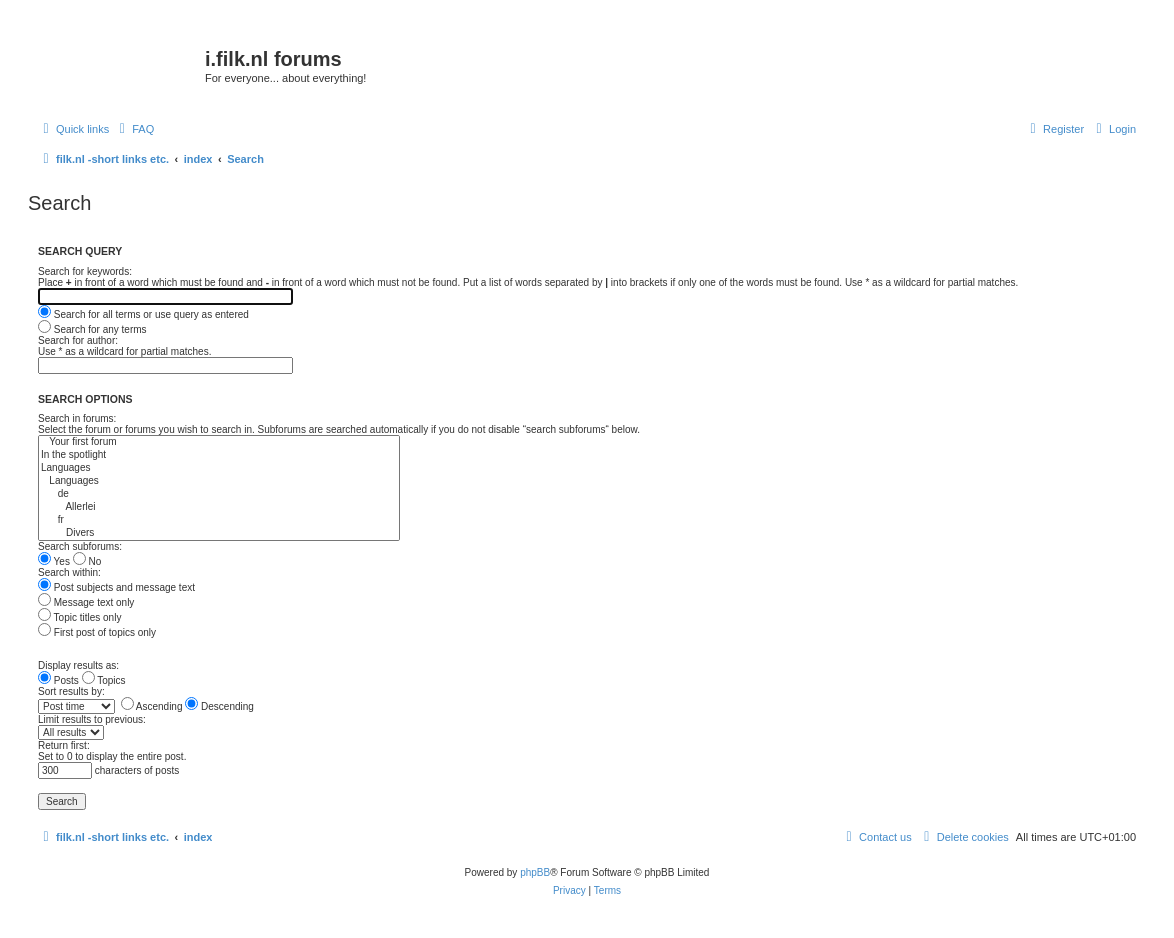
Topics (104, 680)
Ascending (152, 706)
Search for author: (78, 340)
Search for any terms (92, 329)
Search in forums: (77, 418)
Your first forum (219, 442)
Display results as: (78, 665)
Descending (219, 706)
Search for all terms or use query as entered (143, 314)
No (87, 561)
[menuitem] (134, 129)
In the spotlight (219, 455)
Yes (54, 561)
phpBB (535, 872)
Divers (219, 533)
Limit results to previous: (92, 719)
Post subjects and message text (116, 587)
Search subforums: (80, 546)
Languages (219, 468)
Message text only (86, 602)
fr (219, 520)
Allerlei (219, 507)
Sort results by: (71, 691)
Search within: (69, 572)
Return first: (64, 745)
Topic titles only (79, 617)
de (219, 494)
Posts (58, 680)
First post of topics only (97, 632)
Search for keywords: (85, 271)
